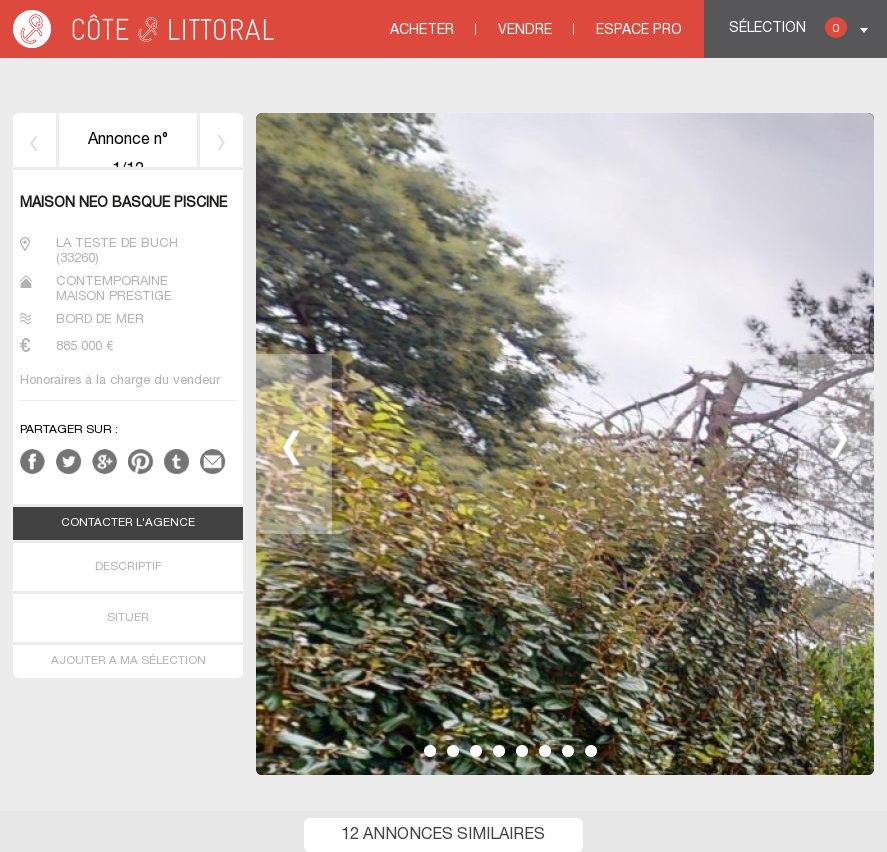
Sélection (788, 27)
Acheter (422, 30)
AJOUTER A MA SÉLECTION (128, 661)
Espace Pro (639, 30)
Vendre (525, 30)
